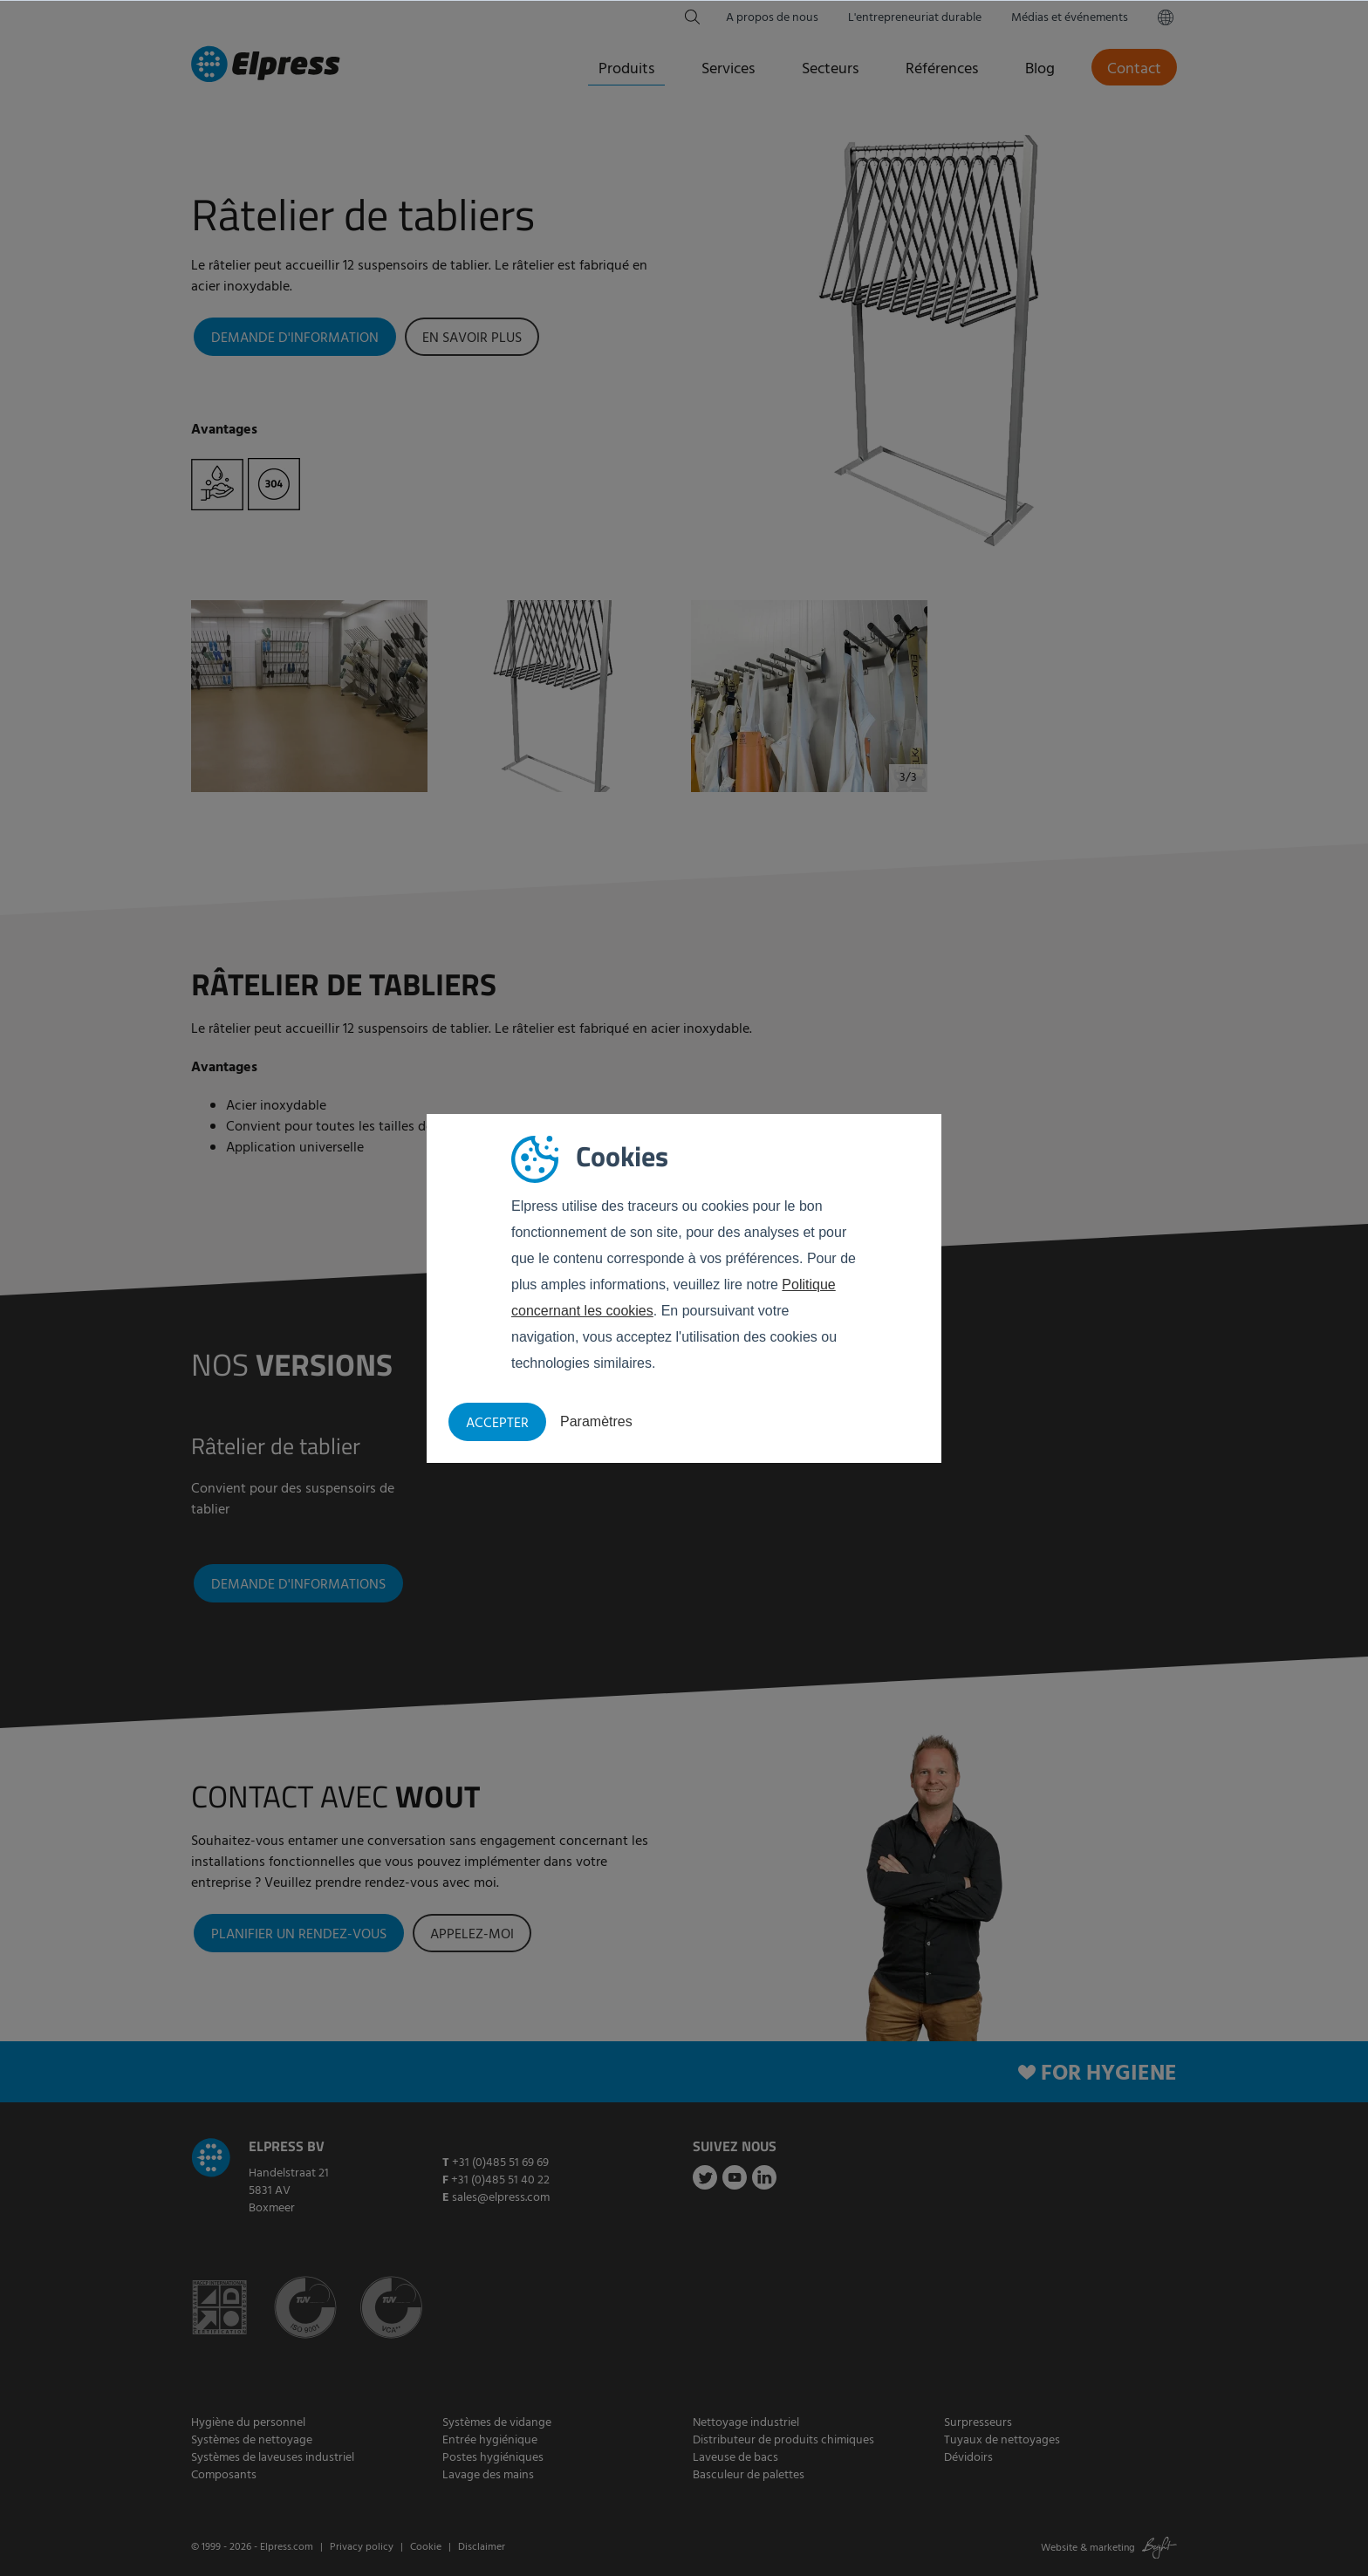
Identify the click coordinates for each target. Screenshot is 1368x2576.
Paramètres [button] (596, 1421)
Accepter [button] (497, 1423)
